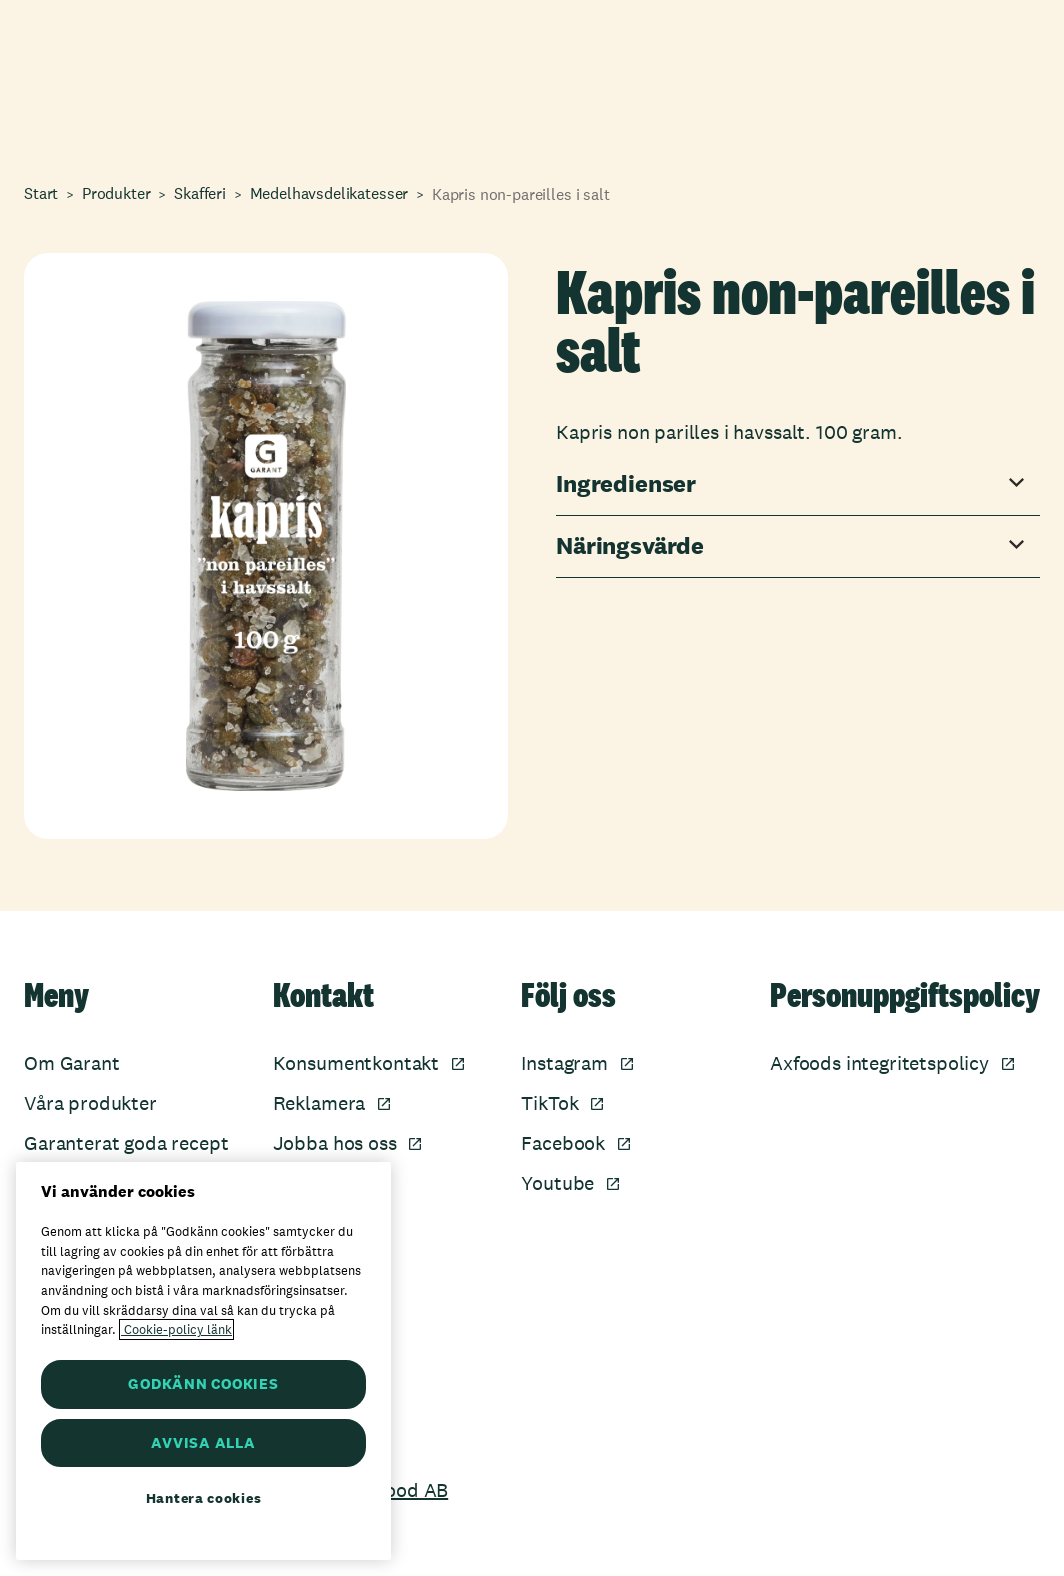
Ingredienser (626, 484)
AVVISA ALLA (203, 1442)
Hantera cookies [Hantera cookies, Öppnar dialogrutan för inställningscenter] (204, 1498)
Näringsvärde (630, 546)
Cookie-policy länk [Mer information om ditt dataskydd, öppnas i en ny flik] (176, 1329)
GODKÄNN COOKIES (203, 1383)
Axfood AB (402, 1490)
